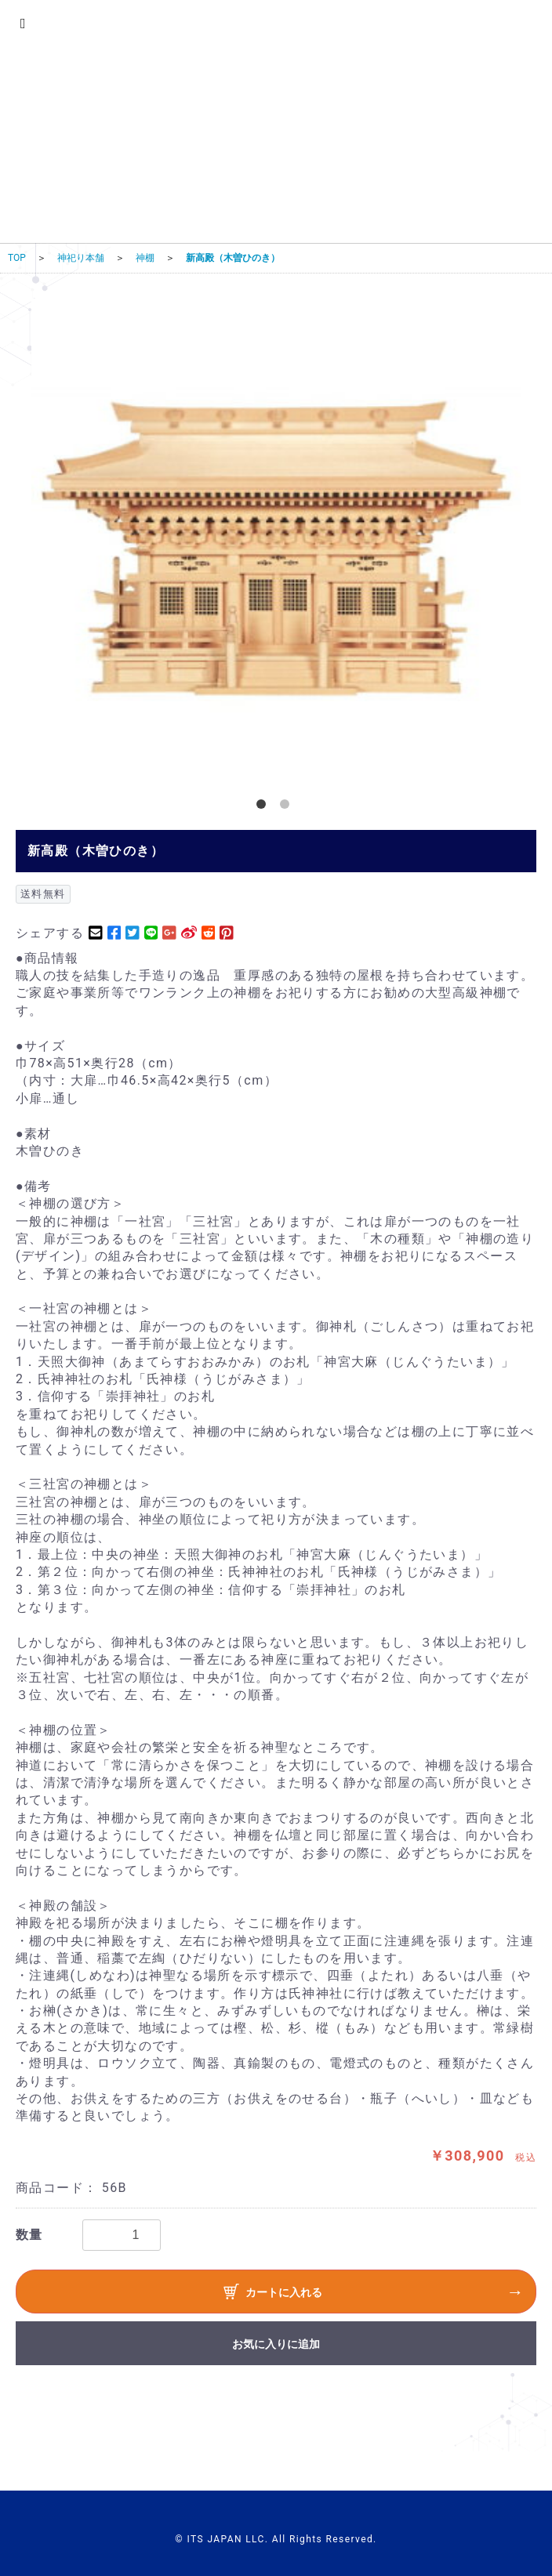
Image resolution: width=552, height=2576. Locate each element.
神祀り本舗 (80, 257)
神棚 (145, 257)
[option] (276, 543)
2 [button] (288, 807)
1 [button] (264, 807)
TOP (17, 257)
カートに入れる (272, 2294)
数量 (29, 2234)
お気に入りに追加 (276, 2344)
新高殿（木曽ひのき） (233, 257)
